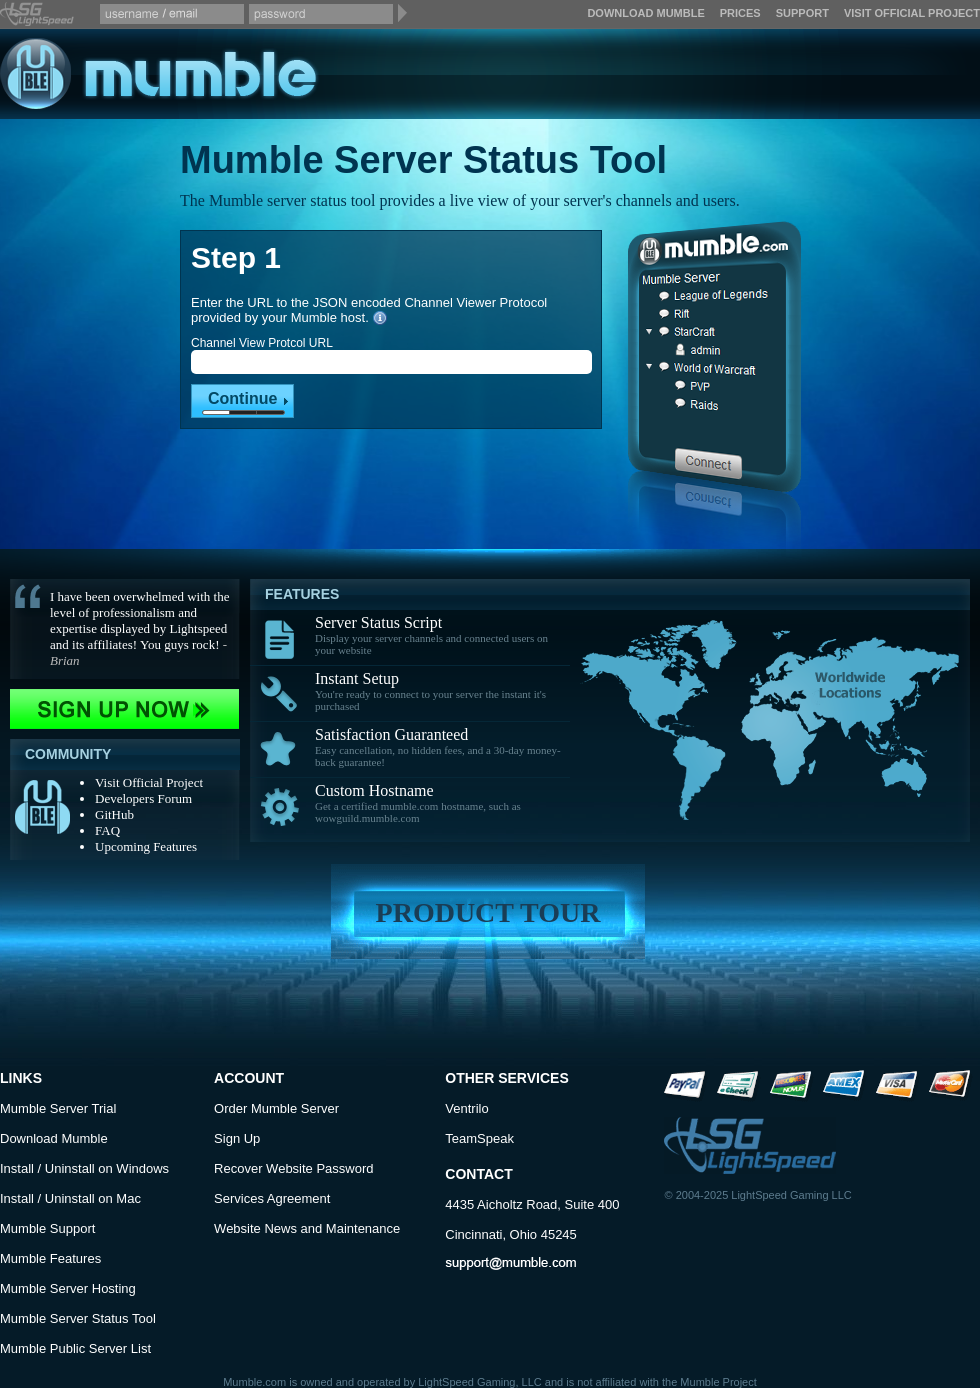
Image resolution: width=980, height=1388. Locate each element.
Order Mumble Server (276, 1108)
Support (802, 13)
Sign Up (237, 1138)
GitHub (114, 814)
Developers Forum (143, 798)
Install (17, 1168)
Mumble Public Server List (75, 1348)
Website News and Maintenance (307, 1228)
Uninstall (70, 1168)
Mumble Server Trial (58, 1108)
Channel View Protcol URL (262, 343)
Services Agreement (272, 1198)
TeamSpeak (479, 1138)
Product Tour (488, 912)
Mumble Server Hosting (68, 1288)
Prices (740, 13)
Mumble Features (50, 1258)
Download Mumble (645, 13)
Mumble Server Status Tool (78, 1318)
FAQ (107, 830)
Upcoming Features (146, 846)
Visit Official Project (912, 13)
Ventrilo (466, 1108)
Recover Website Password (293, 1168)
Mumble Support (47, 1228)
